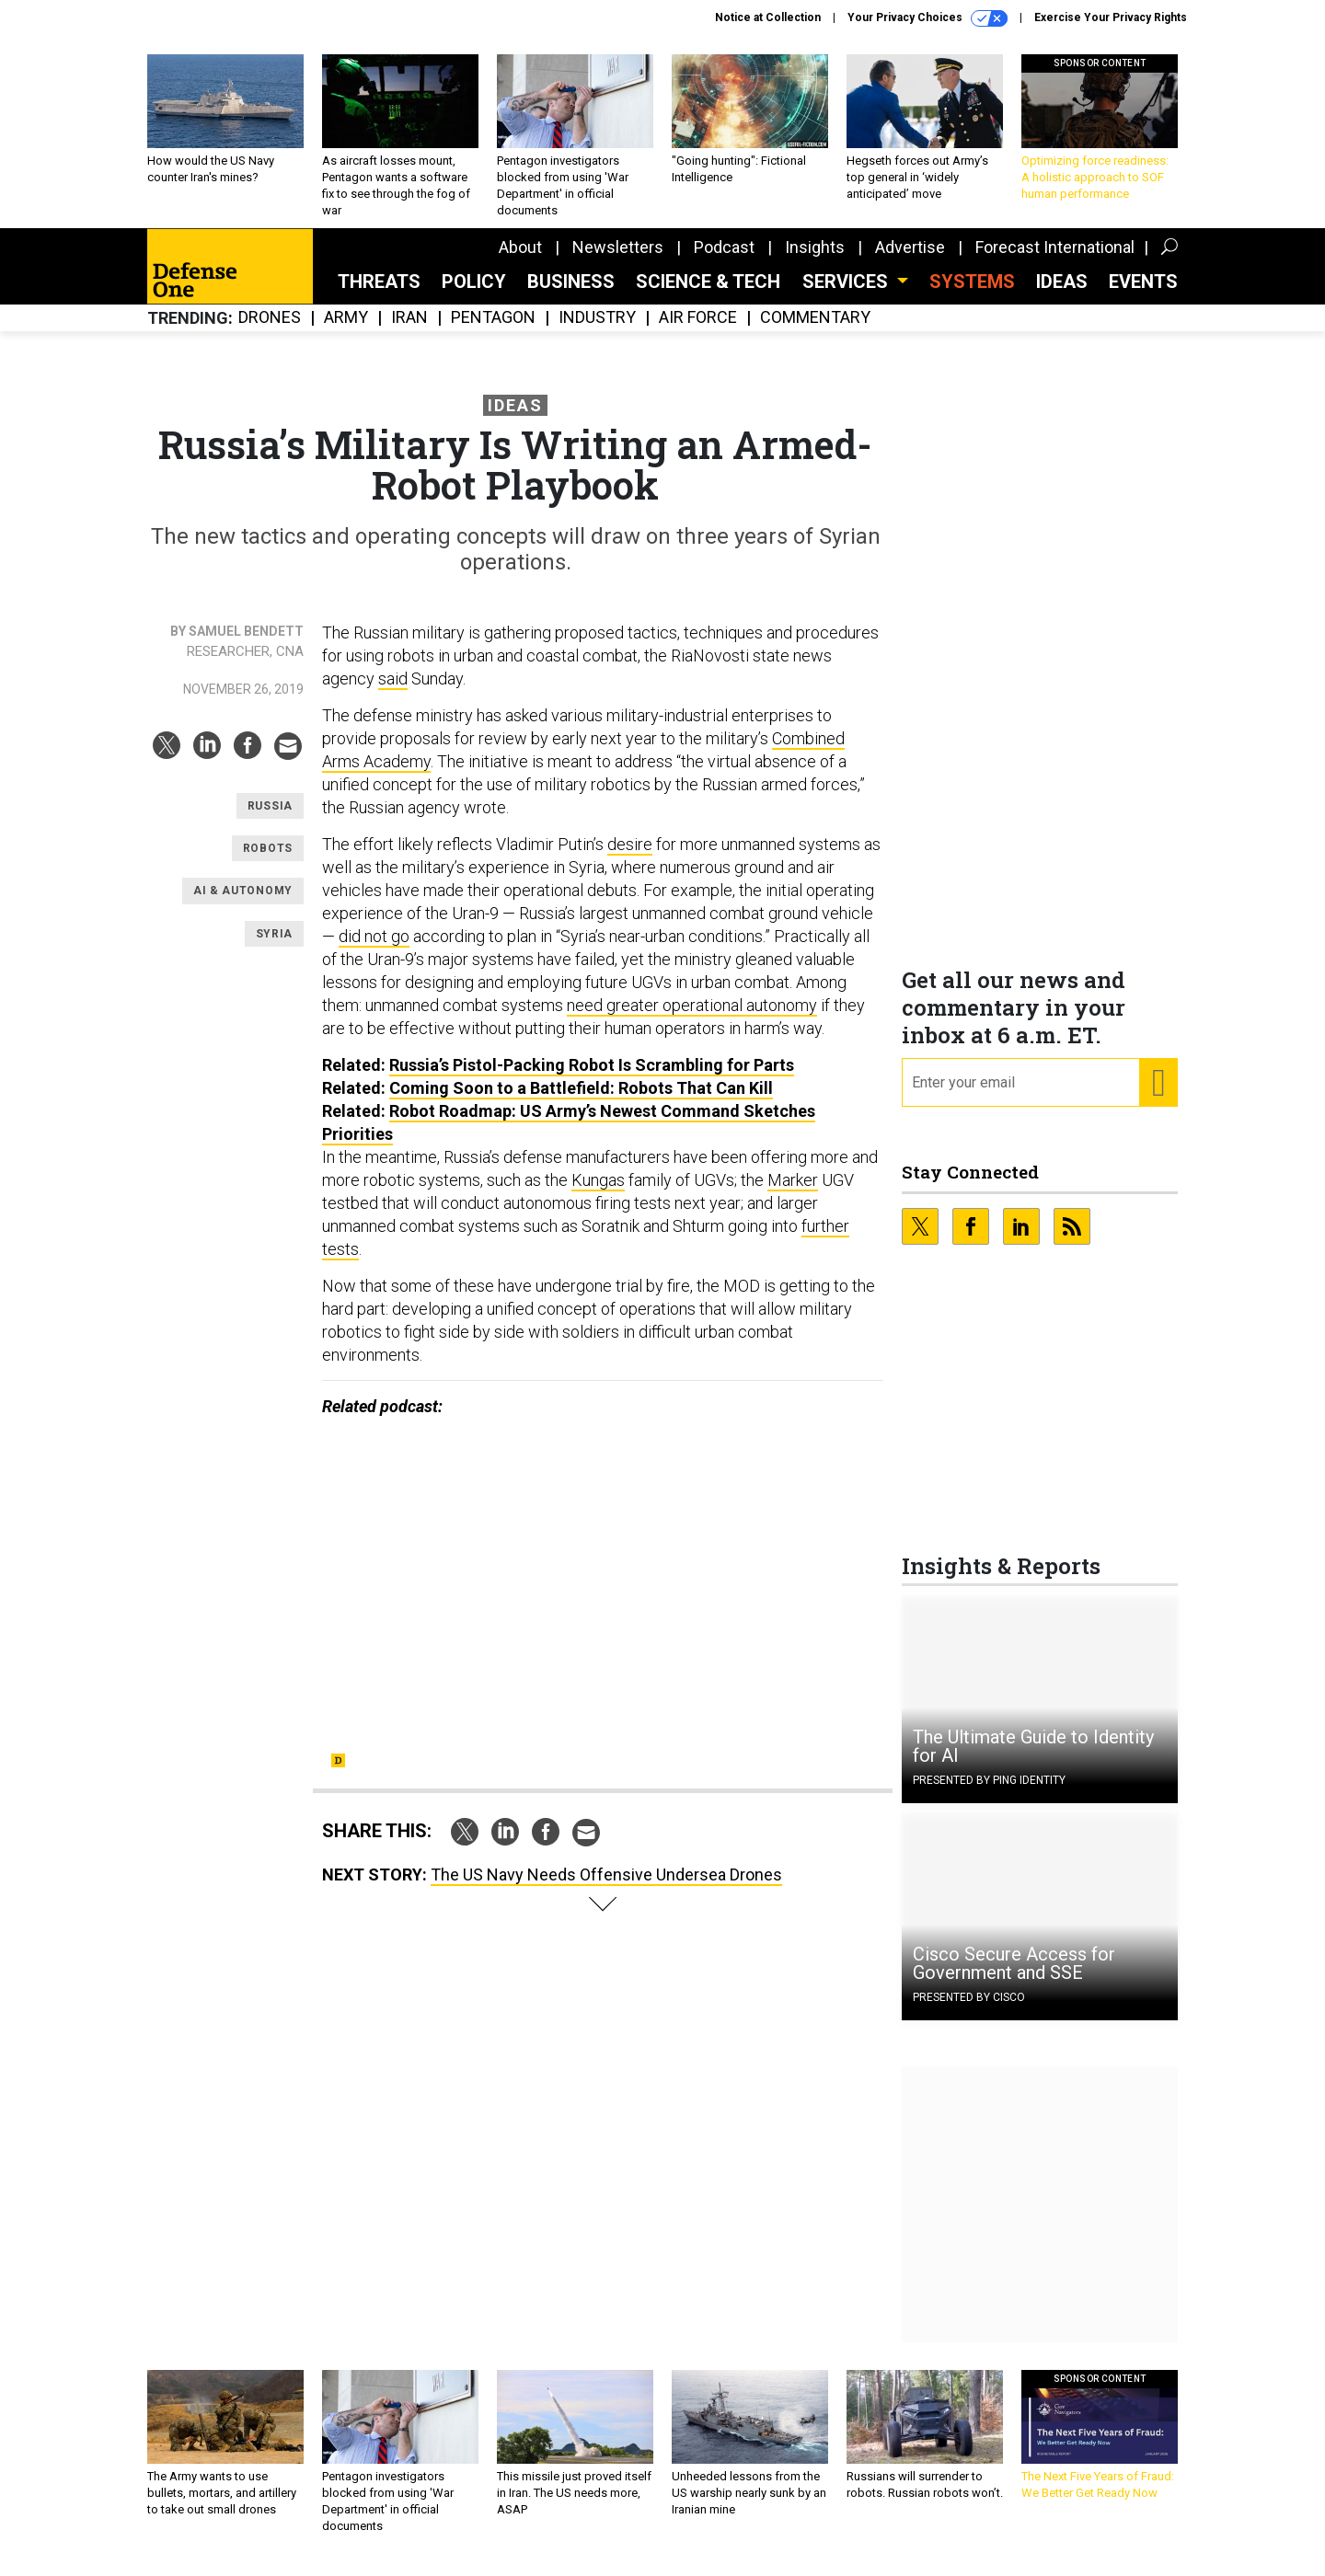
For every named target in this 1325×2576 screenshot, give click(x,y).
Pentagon (493, 331)
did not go (374, 950)
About (520, 260)
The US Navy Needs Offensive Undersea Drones (606, 1888)
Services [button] (847, 295)
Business (571, 295)
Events (1143, 295)
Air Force (698, 331)
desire (629, 858)
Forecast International (1055, 260)
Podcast (724, 260)
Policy (474, 295)
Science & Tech (708, 295)
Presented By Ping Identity (989, 1794)
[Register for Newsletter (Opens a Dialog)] (1158, 1097)
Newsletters (617, 260)
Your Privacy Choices (927, 18)
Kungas (598, 1193)
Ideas (1062, 295)
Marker (792, 1193)
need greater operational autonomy (692, 1019)
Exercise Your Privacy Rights (1110, 17)
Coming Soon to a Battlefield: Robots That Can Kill (581, 1101)
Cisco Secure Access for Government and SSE (1014, 1977)
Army (346, 331)
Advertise (910, 260)
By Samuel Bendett (237, 645)
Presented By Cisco (969, 2011)
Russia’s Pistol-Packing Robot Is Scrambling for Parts (591, 1078)
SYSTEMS (972, 295)
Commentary (815, 331)
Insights (815, 260)
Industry (597, 331)
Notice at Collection (768, 17)
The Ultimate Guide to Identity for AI (1033, 1760)
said (393, 692)
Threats (379, 295)
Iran (409, 331)
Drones (269, 331)
